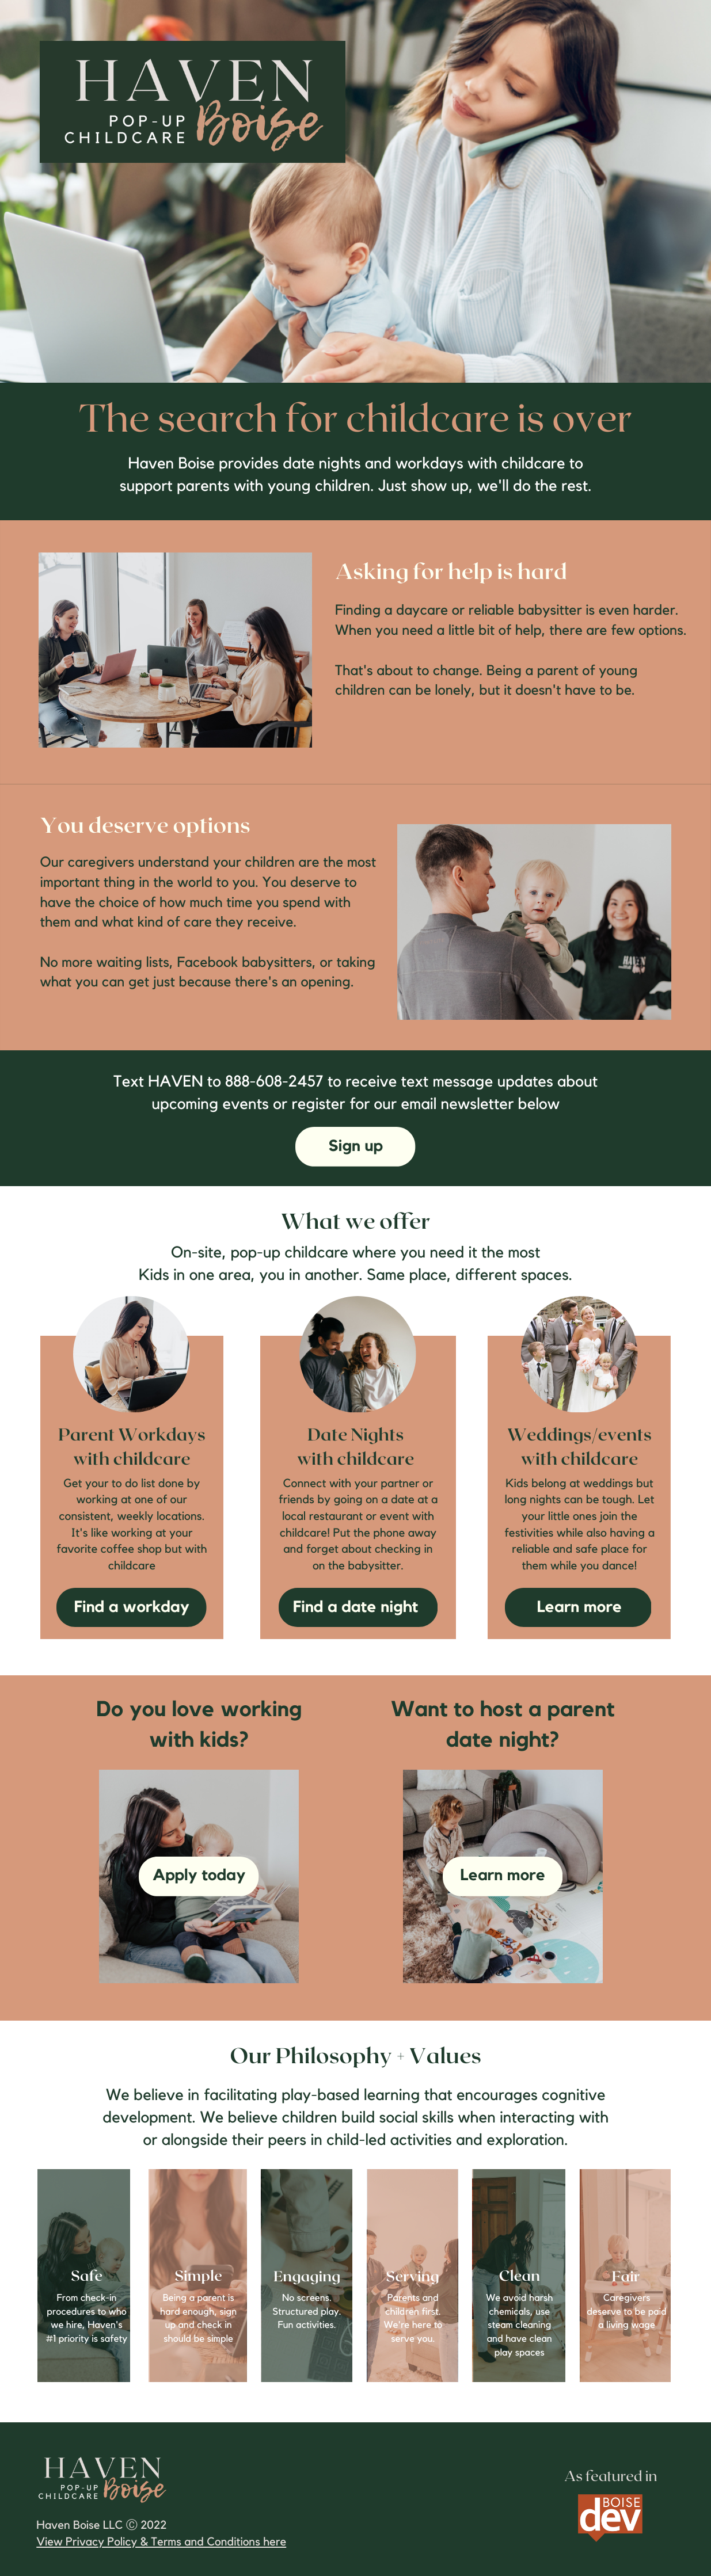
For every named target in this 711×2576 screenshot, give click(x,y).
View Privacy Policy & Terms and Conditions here (161, 2542)
